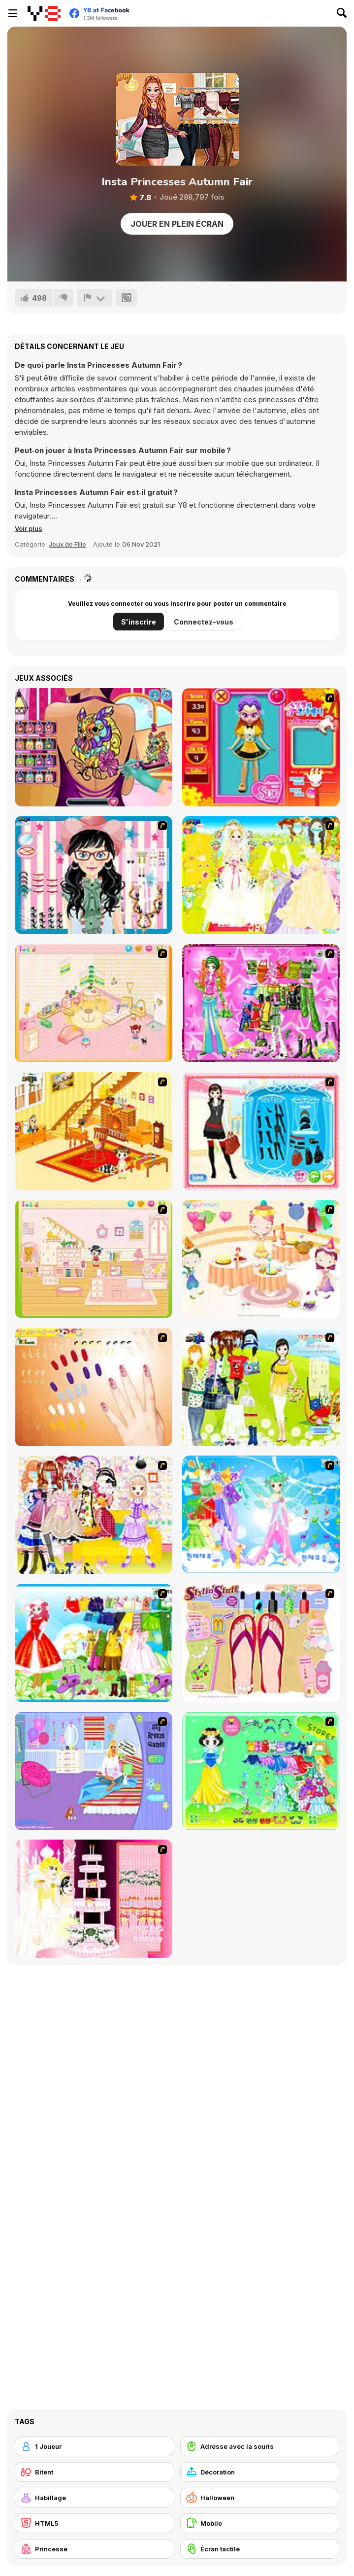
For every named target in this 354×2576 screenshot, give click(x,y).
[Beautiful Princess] (93, 1515)
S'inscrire (138, 622)
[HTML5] (94, 2523)
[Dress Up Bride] (261, 875)
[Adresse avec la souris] (260, 2446)
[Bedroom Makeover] (93, 1771)
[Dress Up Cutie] (93, 875)
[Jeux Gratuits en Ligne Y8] (44, 13)
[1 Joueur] (94, 2446)
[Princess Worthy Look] (93, 1643)
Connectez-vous (203, 622)
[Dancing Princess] (261, 1515)
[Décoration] (260, 2472)
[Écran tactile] (260, 2549)
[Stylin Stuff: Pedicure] (261, 1643)
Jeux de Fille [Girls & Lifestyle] (67, 544)
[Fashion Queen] (261, 1131)
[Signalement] (94, 298)
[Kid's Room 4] (93, 1003)
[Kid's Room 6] (93, 1259)
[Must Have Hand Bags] (261, 1387)
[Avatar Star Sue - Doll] (261, 747)
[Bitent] (94, 2472)
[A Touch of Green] (261, 1003)
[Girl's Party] (261, 1259)
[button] (28, 528)
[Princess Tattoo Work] (93, 747)
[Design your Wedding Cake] (93, 1899)
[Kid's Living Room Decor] (93, 1131)
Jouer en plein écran (177, 224)
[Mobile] (260, 2523)
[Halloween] (260, 2497)
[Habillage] (94, 2497)
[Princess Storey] (261, 1771)
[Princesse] (94, 2549)
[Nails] (93, 1387)
